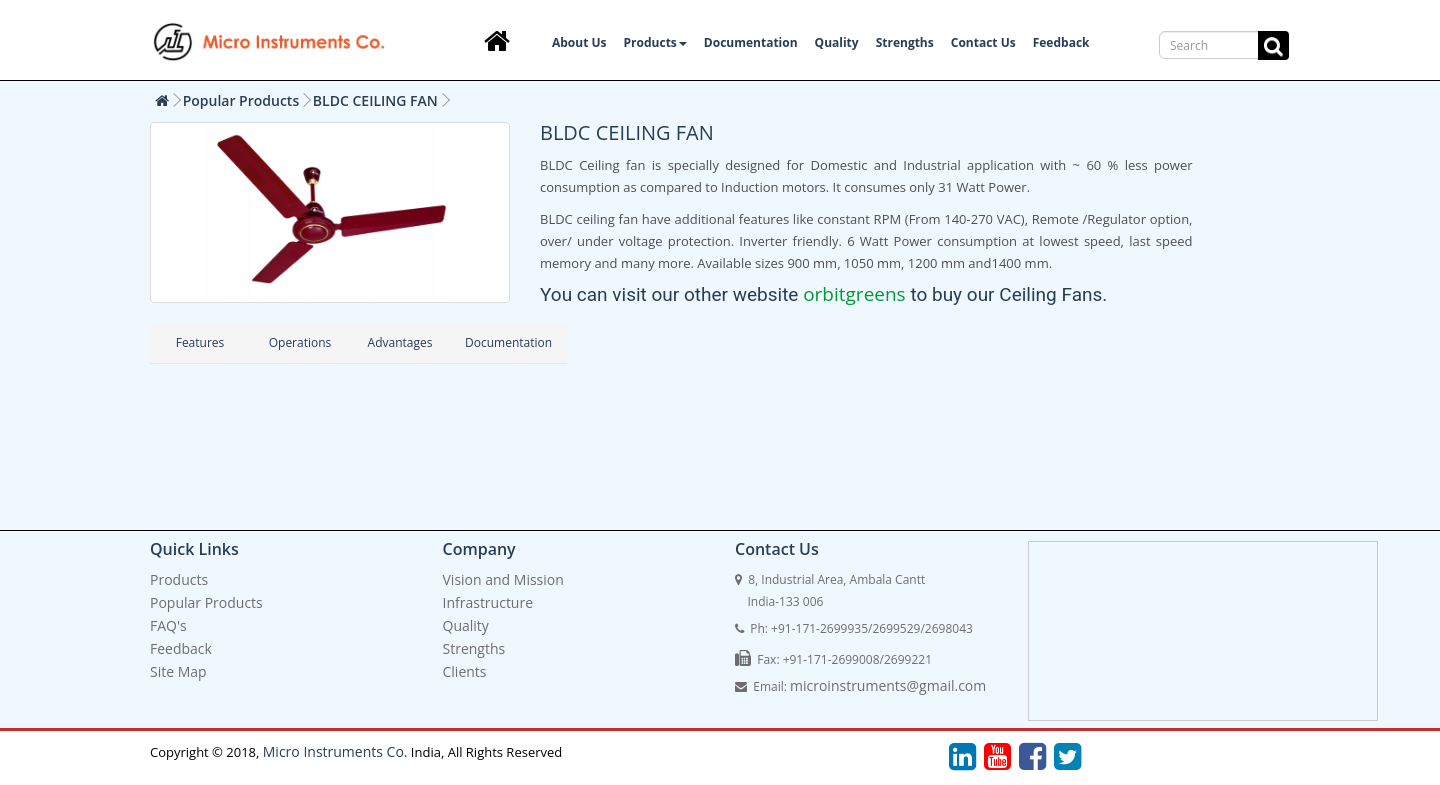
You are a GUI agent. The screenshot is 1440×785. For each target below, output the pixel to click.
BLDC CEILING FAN (375, 100)
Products (655, 42)
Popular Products (241, 100)
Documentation (751, 42)
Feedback (1061, 42)
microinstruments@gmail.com (888, 685)
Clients (465, 671)
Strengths (905, 42)
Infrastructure (488, 602)
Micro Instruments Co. (335, 751)
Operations (300, 342)
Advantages (400, 342)
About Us (579, 42)
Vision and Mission (503, 579)
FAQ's (168, 625)
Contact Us (983, 42)
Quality (837, 42)
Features (200, 342)
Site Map (178, 671)
